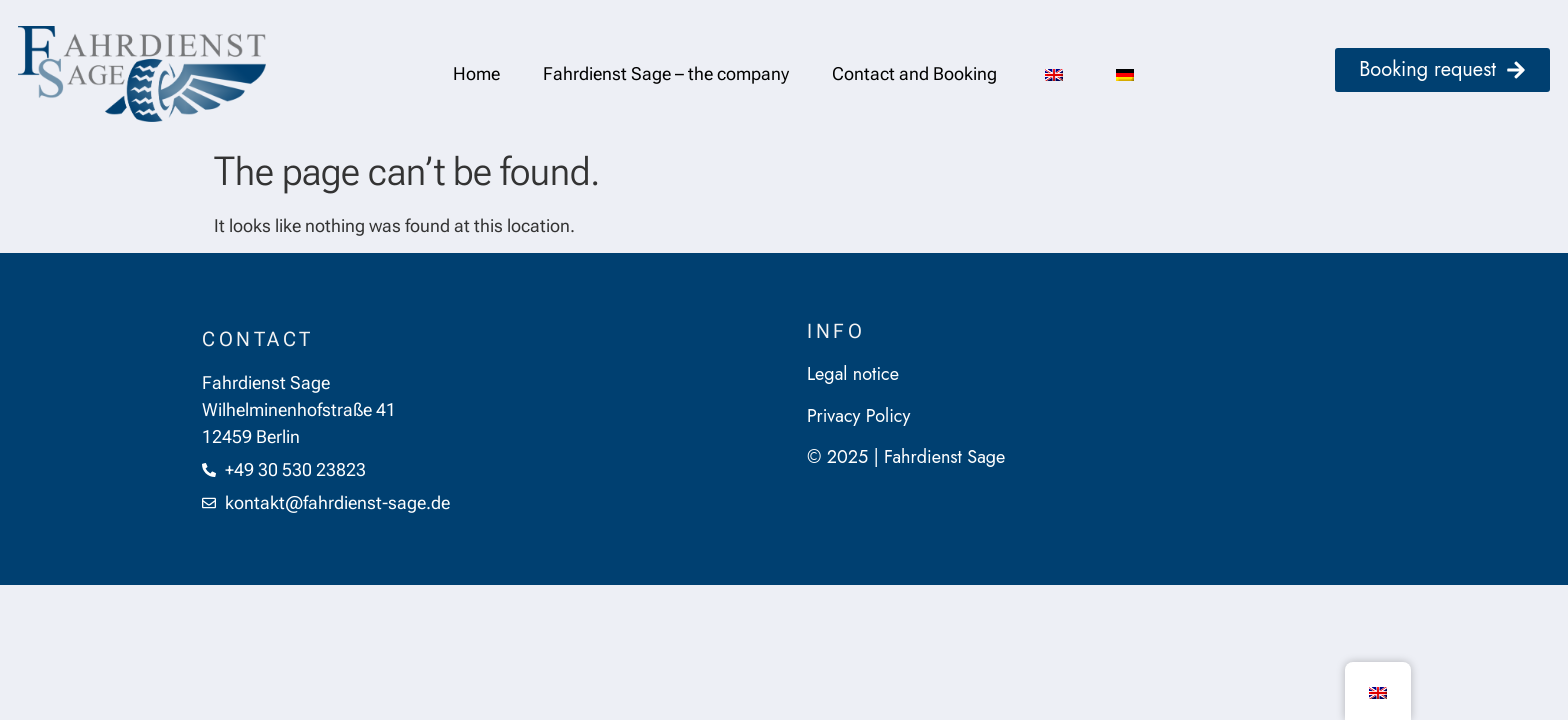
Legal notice (853, 374)
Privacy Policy (858, 416)
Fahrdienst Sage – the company (666, 73)
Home (476, 73)
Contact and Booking (914, 73)
